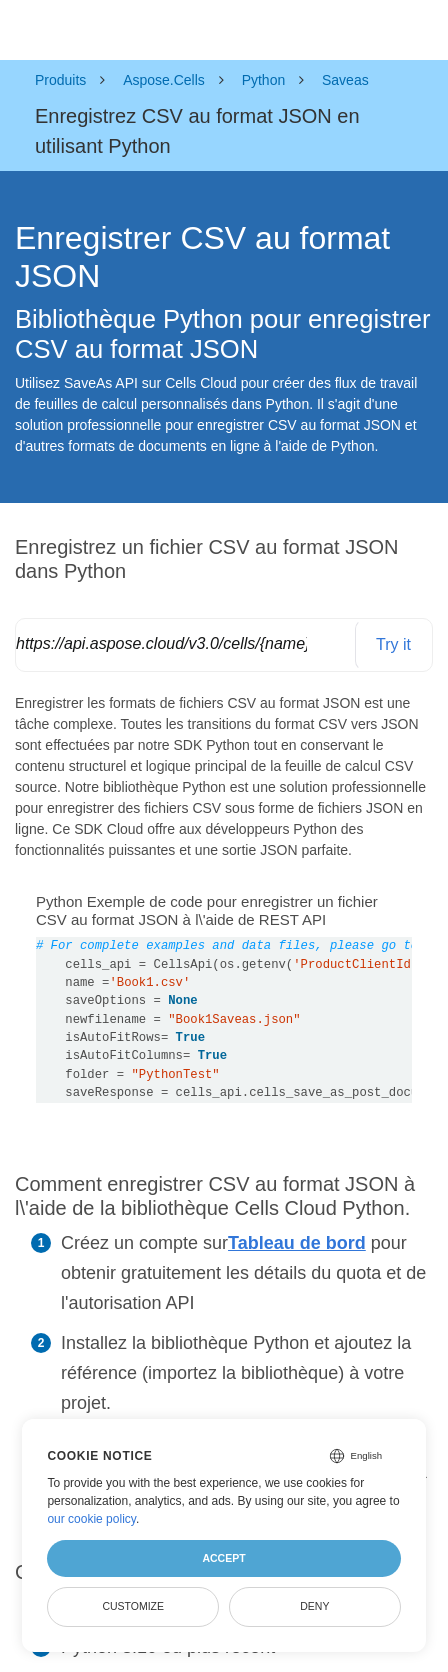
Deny (314, 1606)
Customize (133, 1606)
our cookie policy (91, 1519)
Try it (393, 644)
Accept (223, 1558)
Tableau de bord (297, 1243)
